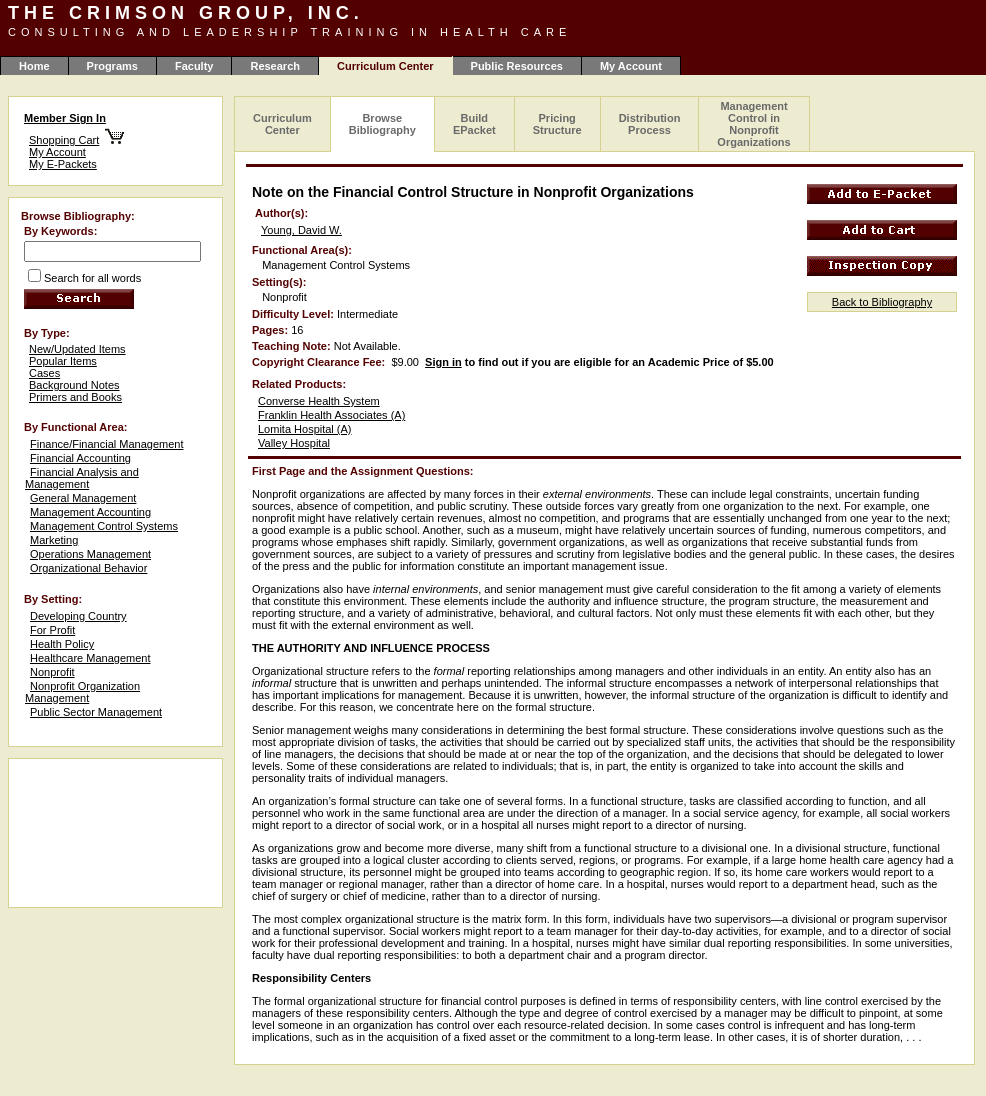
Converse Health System (319, 401)
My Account (631, 66)
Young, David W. (301, 230)
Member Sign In (65, 118)
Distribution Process (650, 124)
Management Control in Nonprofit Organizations (753, 124)
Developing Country (78, 616)
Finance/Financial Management (106, 444)
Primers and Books (75, 397)
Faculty (194, 66)
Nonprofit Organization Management (82, 692)
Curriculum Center (282, 124)
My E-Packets (63, 164)
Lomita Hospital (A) (305, 429)
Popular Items (63, 361)
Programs (112, 66)
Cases (44, 373)
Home (34, 66)
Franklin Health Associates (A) (331, 415)
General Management (83, 498)
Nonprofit (52, 672)
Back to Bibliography (882, 302)
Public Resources (517, 66)
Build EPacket (474, 124)
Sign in (443, 362)
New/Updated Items (77, 349)
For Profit (52, 630)
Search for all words (92, 278)
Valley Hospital (294, 443)
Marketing (54, 540)
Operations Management (90, 554)
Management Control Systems (104, 526)
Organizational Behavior (88, 568)
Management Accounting (90, 512)
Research (275, 66)
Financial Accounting (80, 458)
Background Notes (74, 385)
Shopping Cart (64, 140)
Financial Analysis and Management (82, 478)
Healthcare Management (90, 658)
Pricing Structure (557, 124)
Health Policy (62, 644)
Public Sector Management (96, 712)
